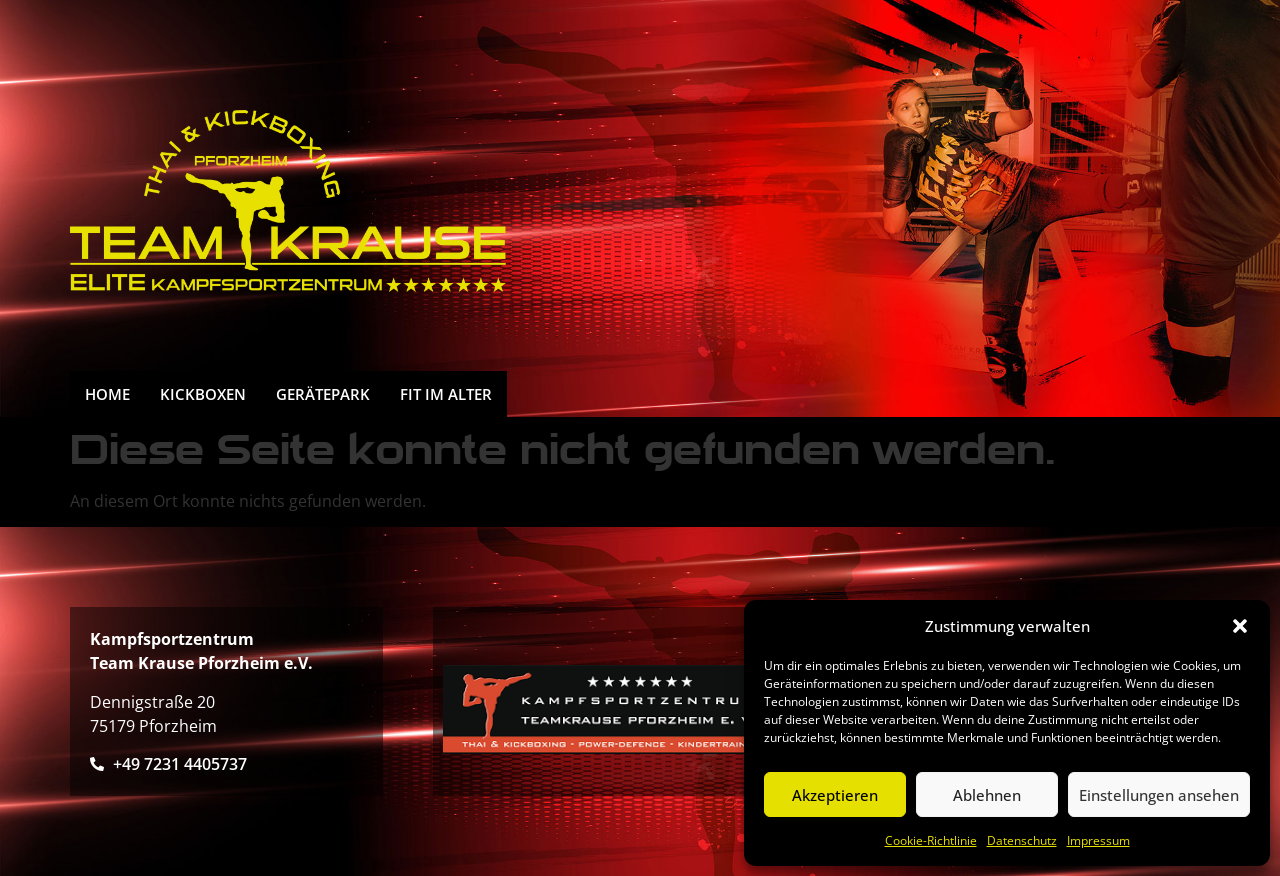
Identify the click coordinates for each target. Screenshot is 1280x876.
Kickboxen (203, 394)
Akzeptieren (835, 795)
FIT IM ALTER (446, 394)
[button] (1240, 626)
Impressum (1098, 840)
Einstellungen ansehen (1159, 795)
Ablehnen (987, 795)
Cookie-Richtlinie (931, 840)
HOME (107, 394)
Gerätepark (323, 394)
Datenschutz (1022, 840)
